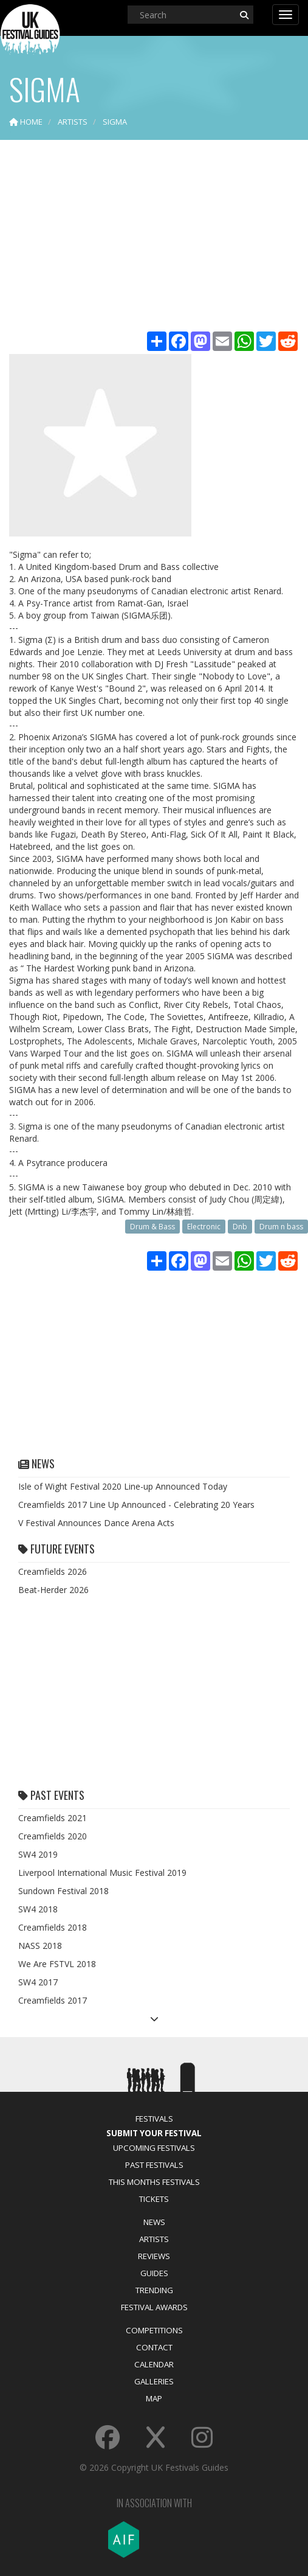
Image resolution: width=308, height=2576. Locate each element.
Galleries (154, 2381)
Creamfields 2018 (52, 1927)
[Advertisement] (154, 237)
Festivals (154, 2118)
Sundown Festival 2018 (63, 1891)
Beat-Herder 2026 (53, 1589)
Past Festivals (154, 2164)
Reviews (154, 2256)
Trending (154, 2290)
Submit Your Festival (154, 2133)
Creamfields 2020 (52, 1836)
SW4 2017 (38, 1982)
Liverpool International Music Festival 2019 (102, 1872)
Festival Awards (154, 2307)
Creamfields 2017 (52, 2000)
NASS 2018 (40, 1945)
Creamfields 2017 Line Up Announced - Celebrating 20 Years (136, 1504)
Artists (154, 2239)
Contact (154, 2347)
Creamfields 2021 (52, 1818)
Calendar (154, 2364)
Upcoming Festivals (154, 2147)
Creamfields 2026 (52, 1571)
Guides (154, 2273)
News (154, 2222)
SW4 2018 (38, 1909)
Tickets (154, 2198)
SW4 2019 (38, 1854)
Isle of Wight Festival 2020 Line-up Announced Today (122, 1486)
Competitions (154, 2330)
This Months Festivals (154, 2181)
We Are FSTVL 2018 (57, 1964)
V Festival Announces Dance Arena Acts (96, 1523)
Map (154, 2398)
